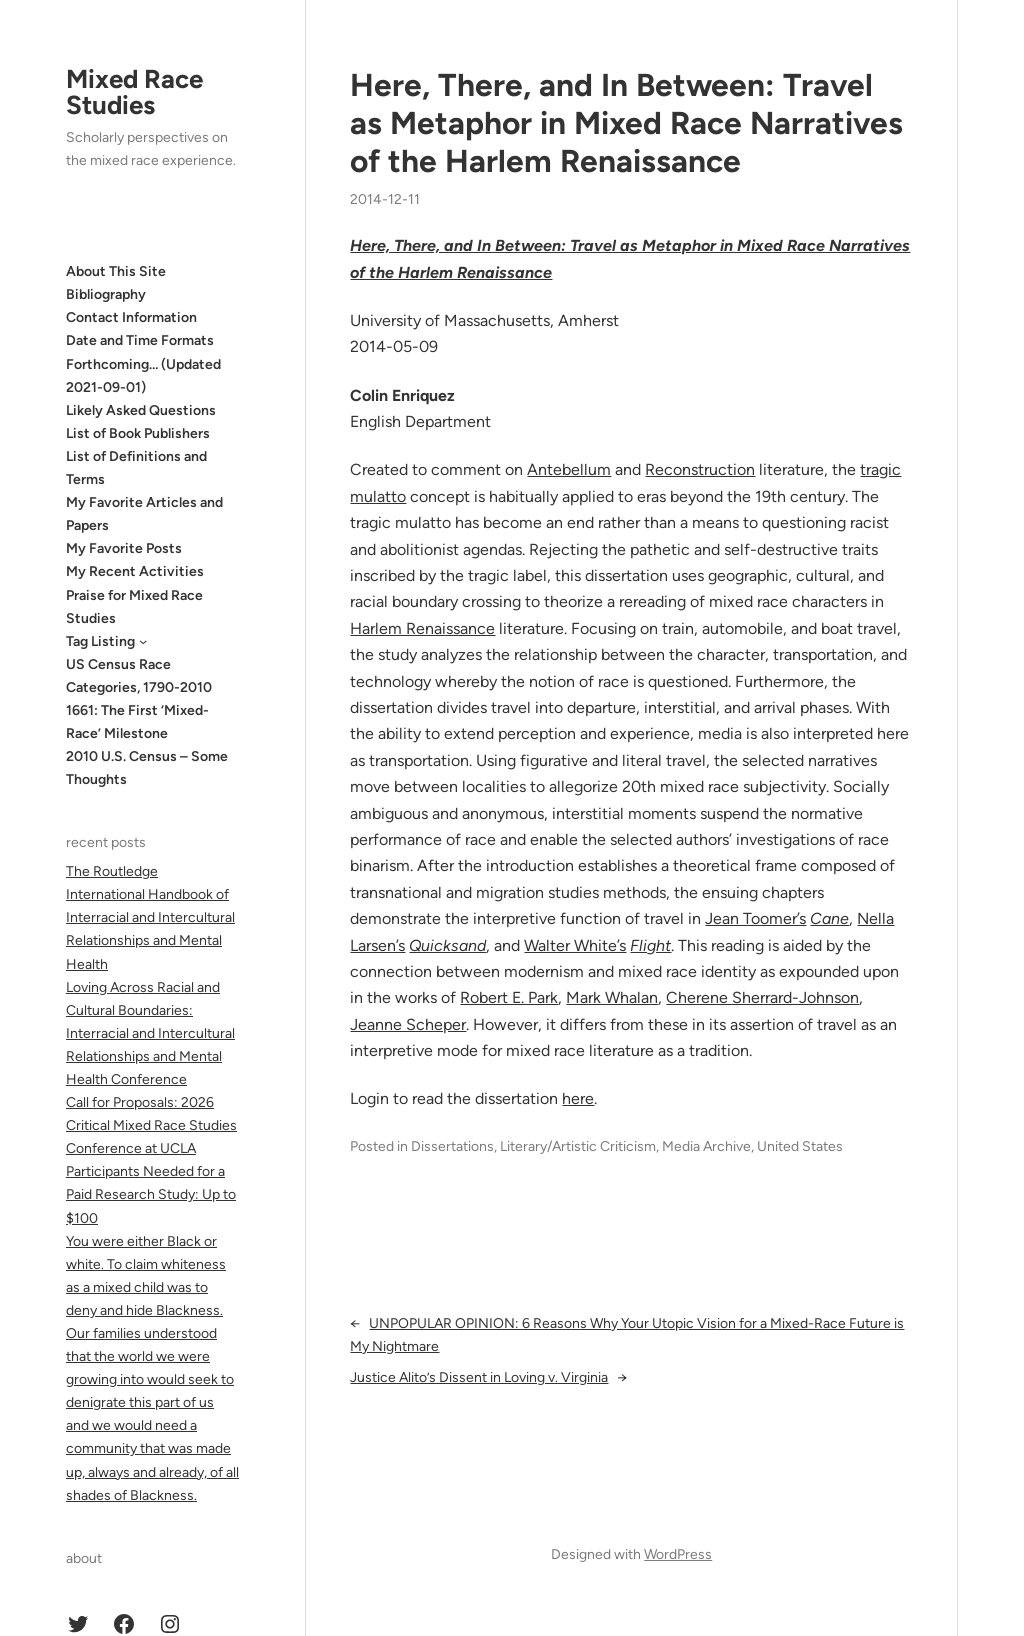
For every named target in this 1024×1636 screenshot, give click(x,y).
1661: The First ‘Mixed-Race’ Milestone (137, 722)
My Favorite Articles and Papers (144, 514)
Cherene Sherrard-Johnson (762, 997)
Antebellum (569, 469)
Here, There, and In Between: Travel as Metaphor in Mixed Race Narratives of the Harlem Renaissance (626, 123)
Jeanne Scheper (408, 1024)
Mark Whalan (612, 997)
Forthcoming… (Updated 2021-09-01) (143, 376)
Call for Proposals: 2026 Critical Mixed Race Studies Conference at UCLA (151, 1125)
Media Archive (706, 1146)
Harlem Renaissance (422, 628)
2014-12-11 (385, 199)
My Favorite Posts (124, 548)
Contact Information (131, 317)
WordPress (678, 1554)
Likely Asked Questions (141, 410)
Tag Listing (100, 641)
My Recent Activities (135, 571)
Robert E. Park (509, 997)
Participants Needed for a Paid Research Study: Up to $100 (151, 1194)
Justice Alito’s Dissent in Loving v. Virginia (479, 1377)
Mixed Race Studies (134, 92)
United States (800, 1146)
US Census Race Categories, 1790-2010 (139, 676)
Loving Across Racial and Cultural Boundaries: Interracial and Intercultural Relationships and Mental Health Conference (150, 1033)
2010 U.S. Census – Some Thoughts (147, 768)
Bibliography (106, 294)
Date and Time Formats (140, 340)
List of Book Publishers (138, 433)
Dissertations (452, 1146)
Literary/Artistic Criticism (578, 1146)
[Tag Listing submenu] (143, 641)
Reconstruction (700, 469)
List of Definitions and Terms (136, 468)
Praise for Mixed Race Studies (134, 607)
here (578, 1098)
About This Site (116, 271)
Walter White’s (575, 945)
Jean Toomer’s (755, 918)
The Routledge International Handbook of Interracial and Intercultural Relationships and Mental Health (150, 917)
